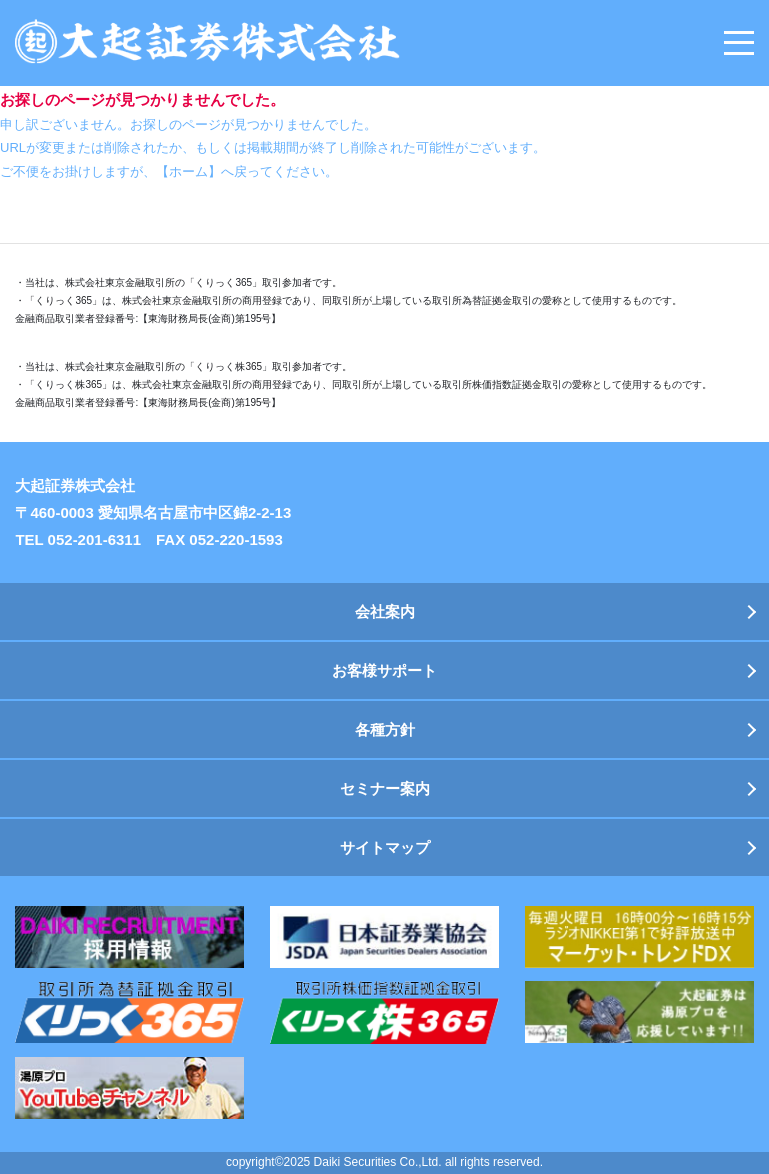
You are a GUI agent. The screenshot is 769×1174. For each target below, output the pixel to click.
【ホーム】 (188, 171)
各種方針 (385, 729)
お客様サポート (384, 670)
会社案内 (385, 611)
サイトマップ (385, 847)
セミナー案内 (385, 788)
